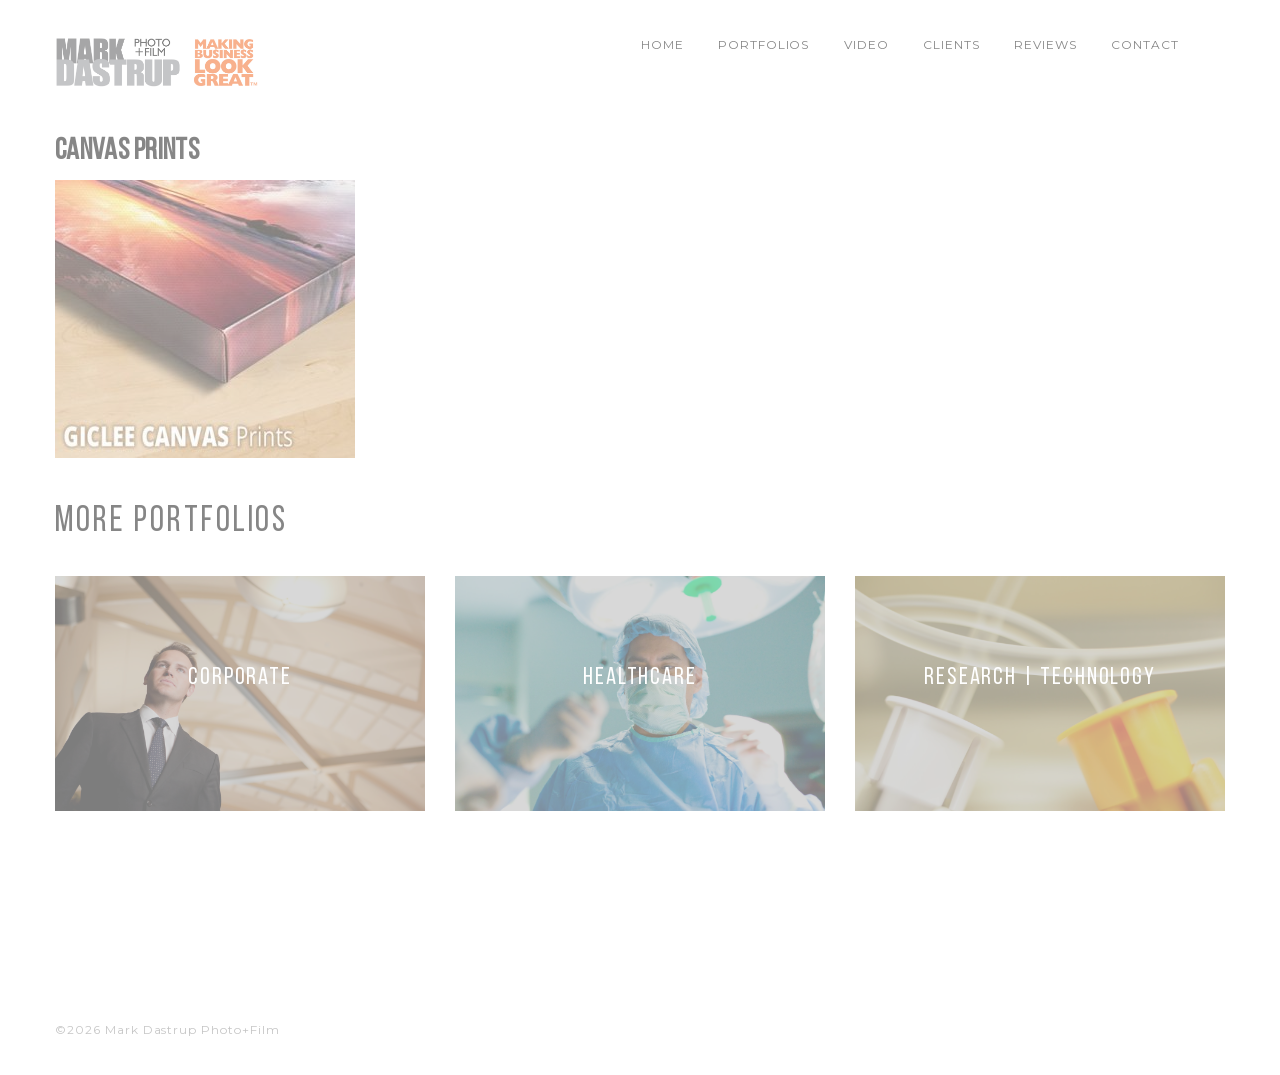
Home (662, 44)
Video (866, 44)
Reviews (1045, 44)
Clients (951, 44)
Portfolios (764, 44)
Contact (1145, 44)
